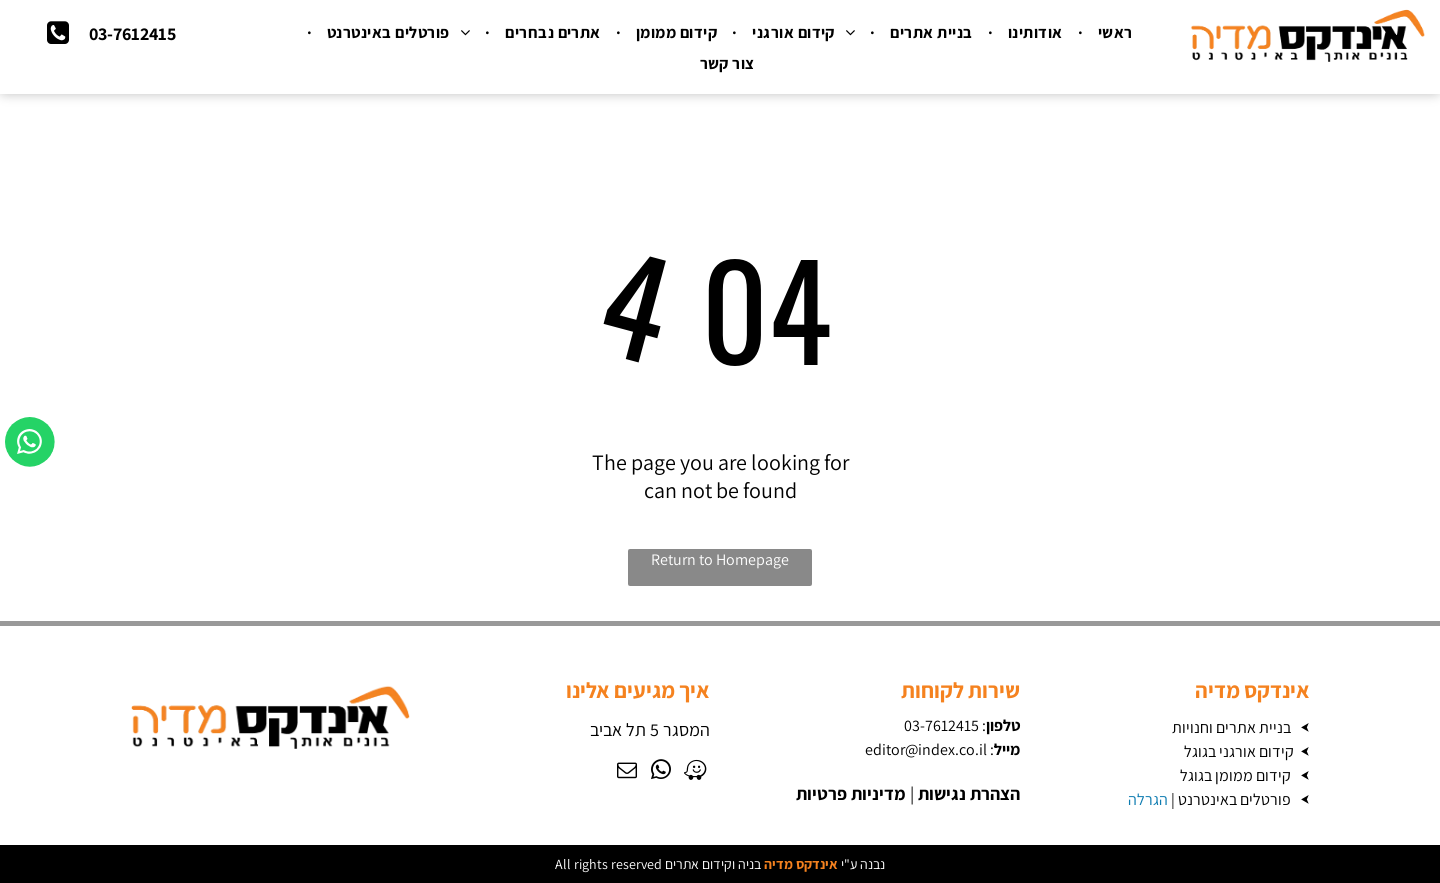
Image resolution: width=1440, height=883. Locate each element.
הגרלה (1148, 799)
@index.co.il (946, 749)
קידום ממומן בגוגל (1235, 775)
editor (885, 749)
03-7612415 (941, 725)
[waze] (695, 772)
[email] (627, 772)
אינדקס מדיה (801, 864)
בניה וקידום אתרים (713, 864)
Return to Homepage (720, 559)
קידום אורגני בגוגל (1239, 751)
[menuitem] (1113, 32)
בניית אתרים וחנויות (1231, 727)
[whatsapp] (661, 772)
